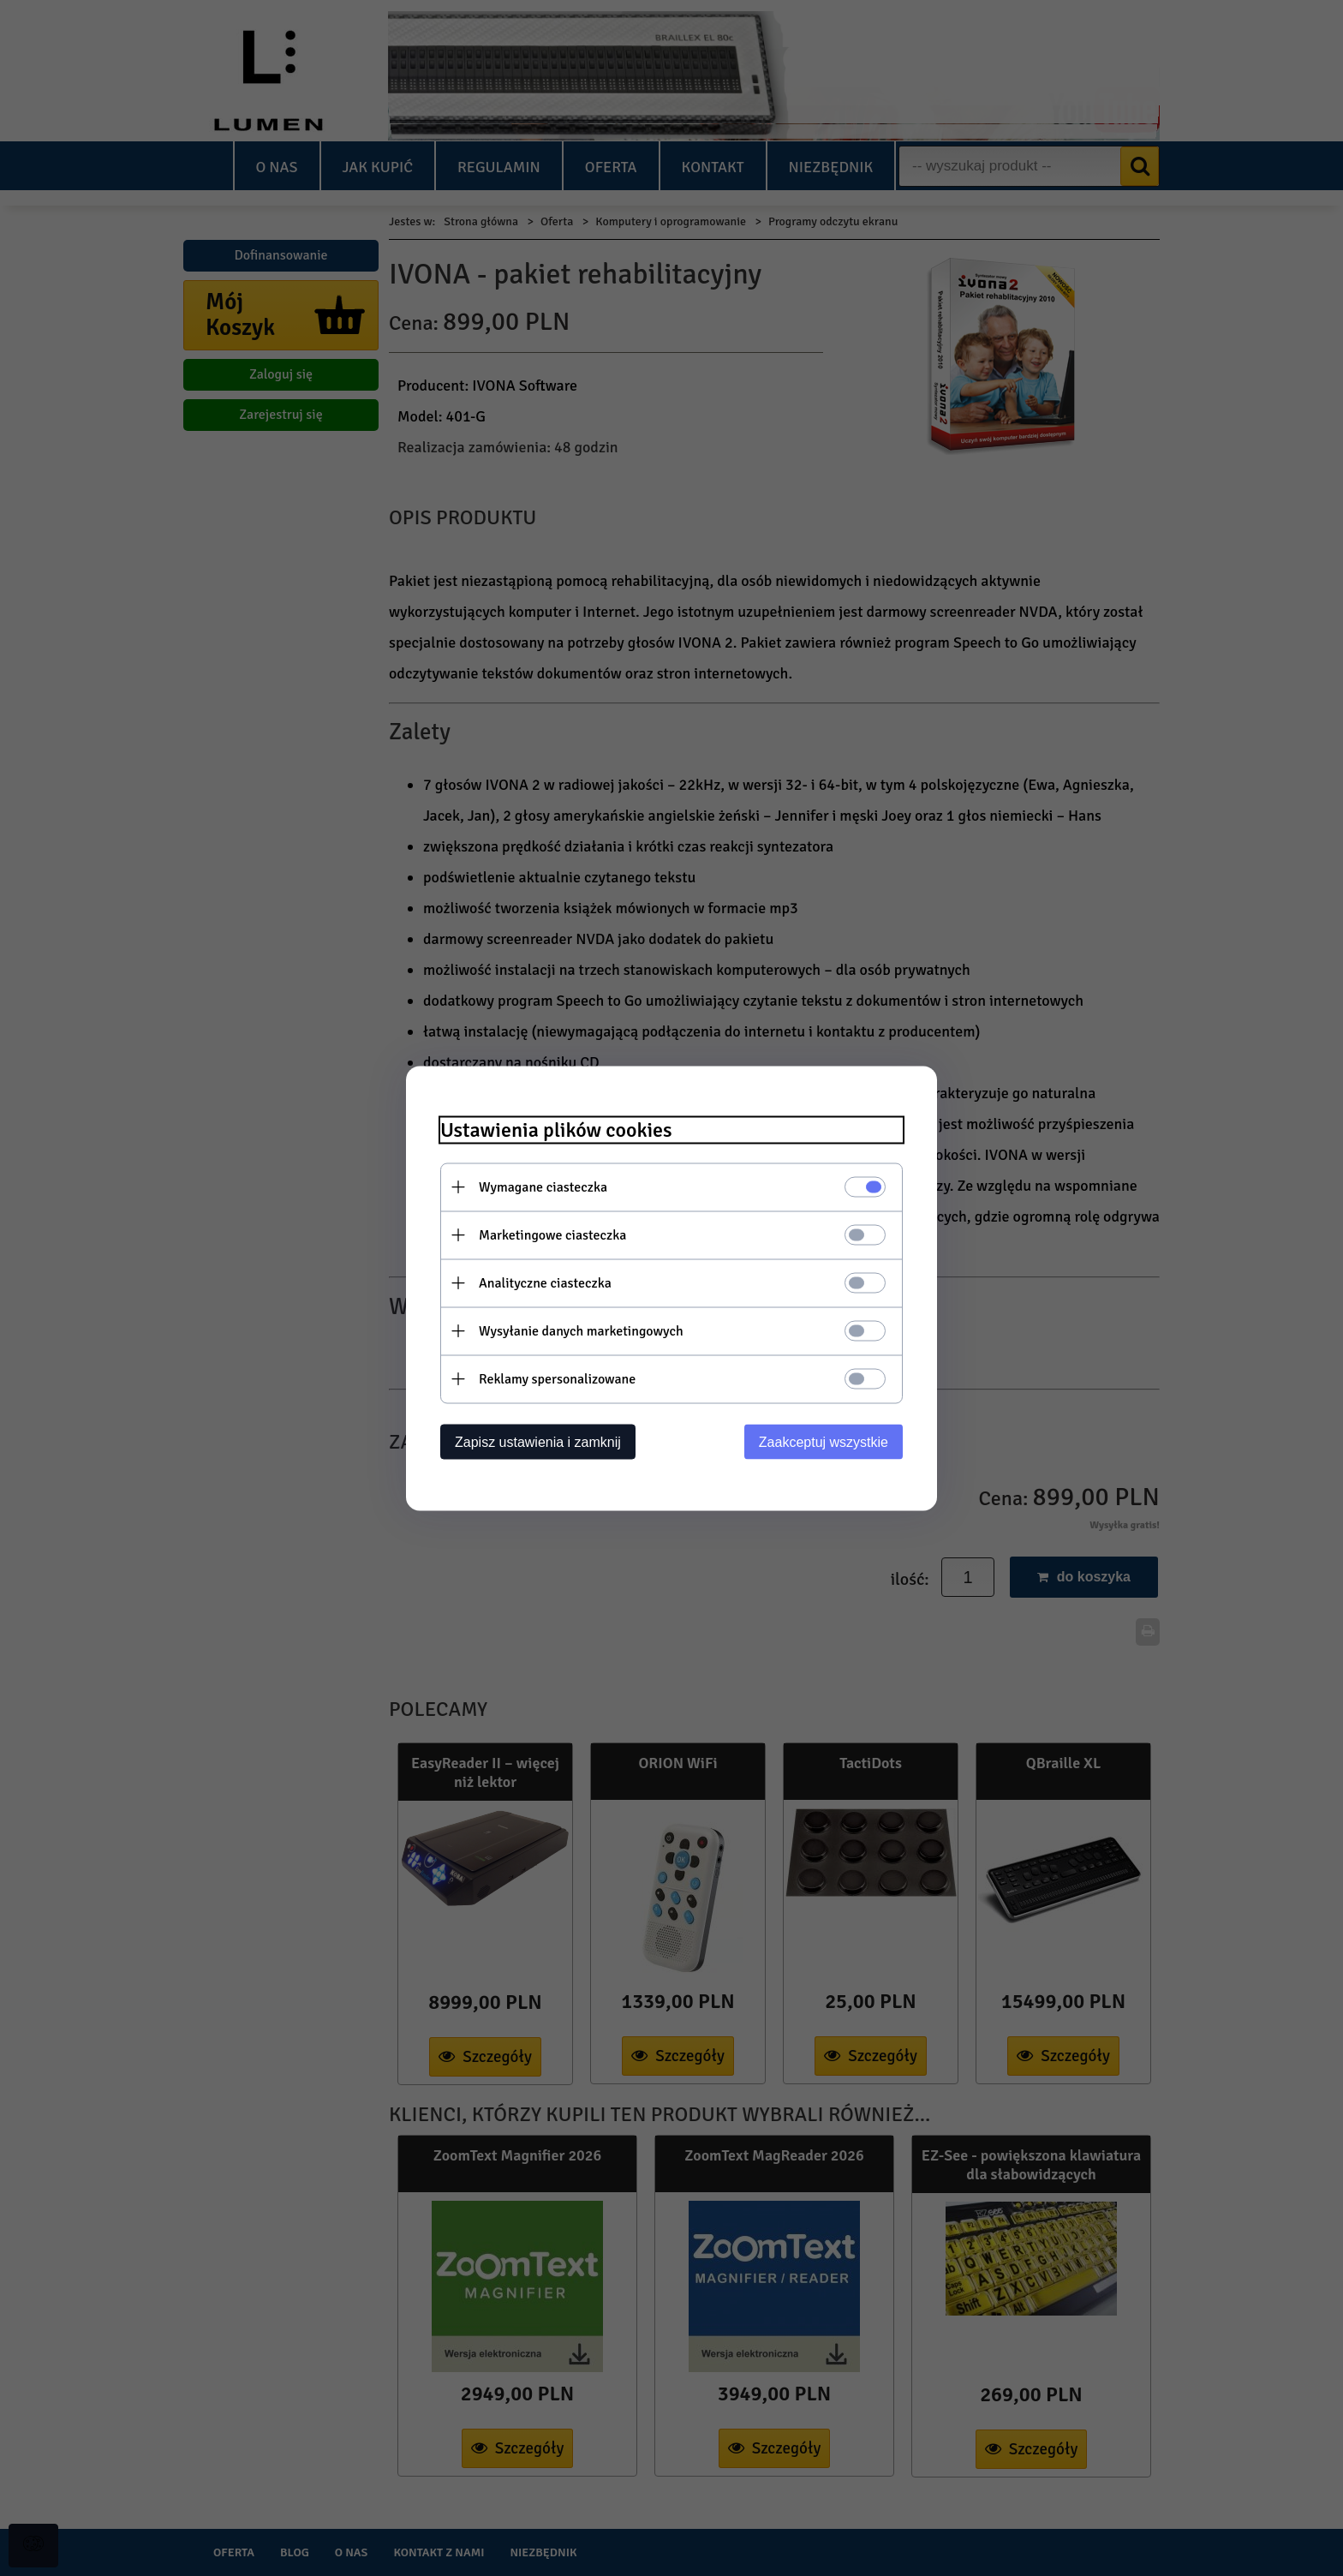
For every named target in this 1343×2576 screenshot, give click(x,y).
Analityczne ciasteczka (545, 1282)
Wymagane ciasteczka (543, 1186)
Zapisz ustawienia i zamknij (538, 1441)
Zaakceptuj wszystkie (823, 1441)
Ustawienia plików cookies (556, 1129)
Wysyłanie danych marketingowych (581, 1330)
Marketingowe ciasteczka (552, 1234)
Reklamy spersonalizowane (557, 1378)
